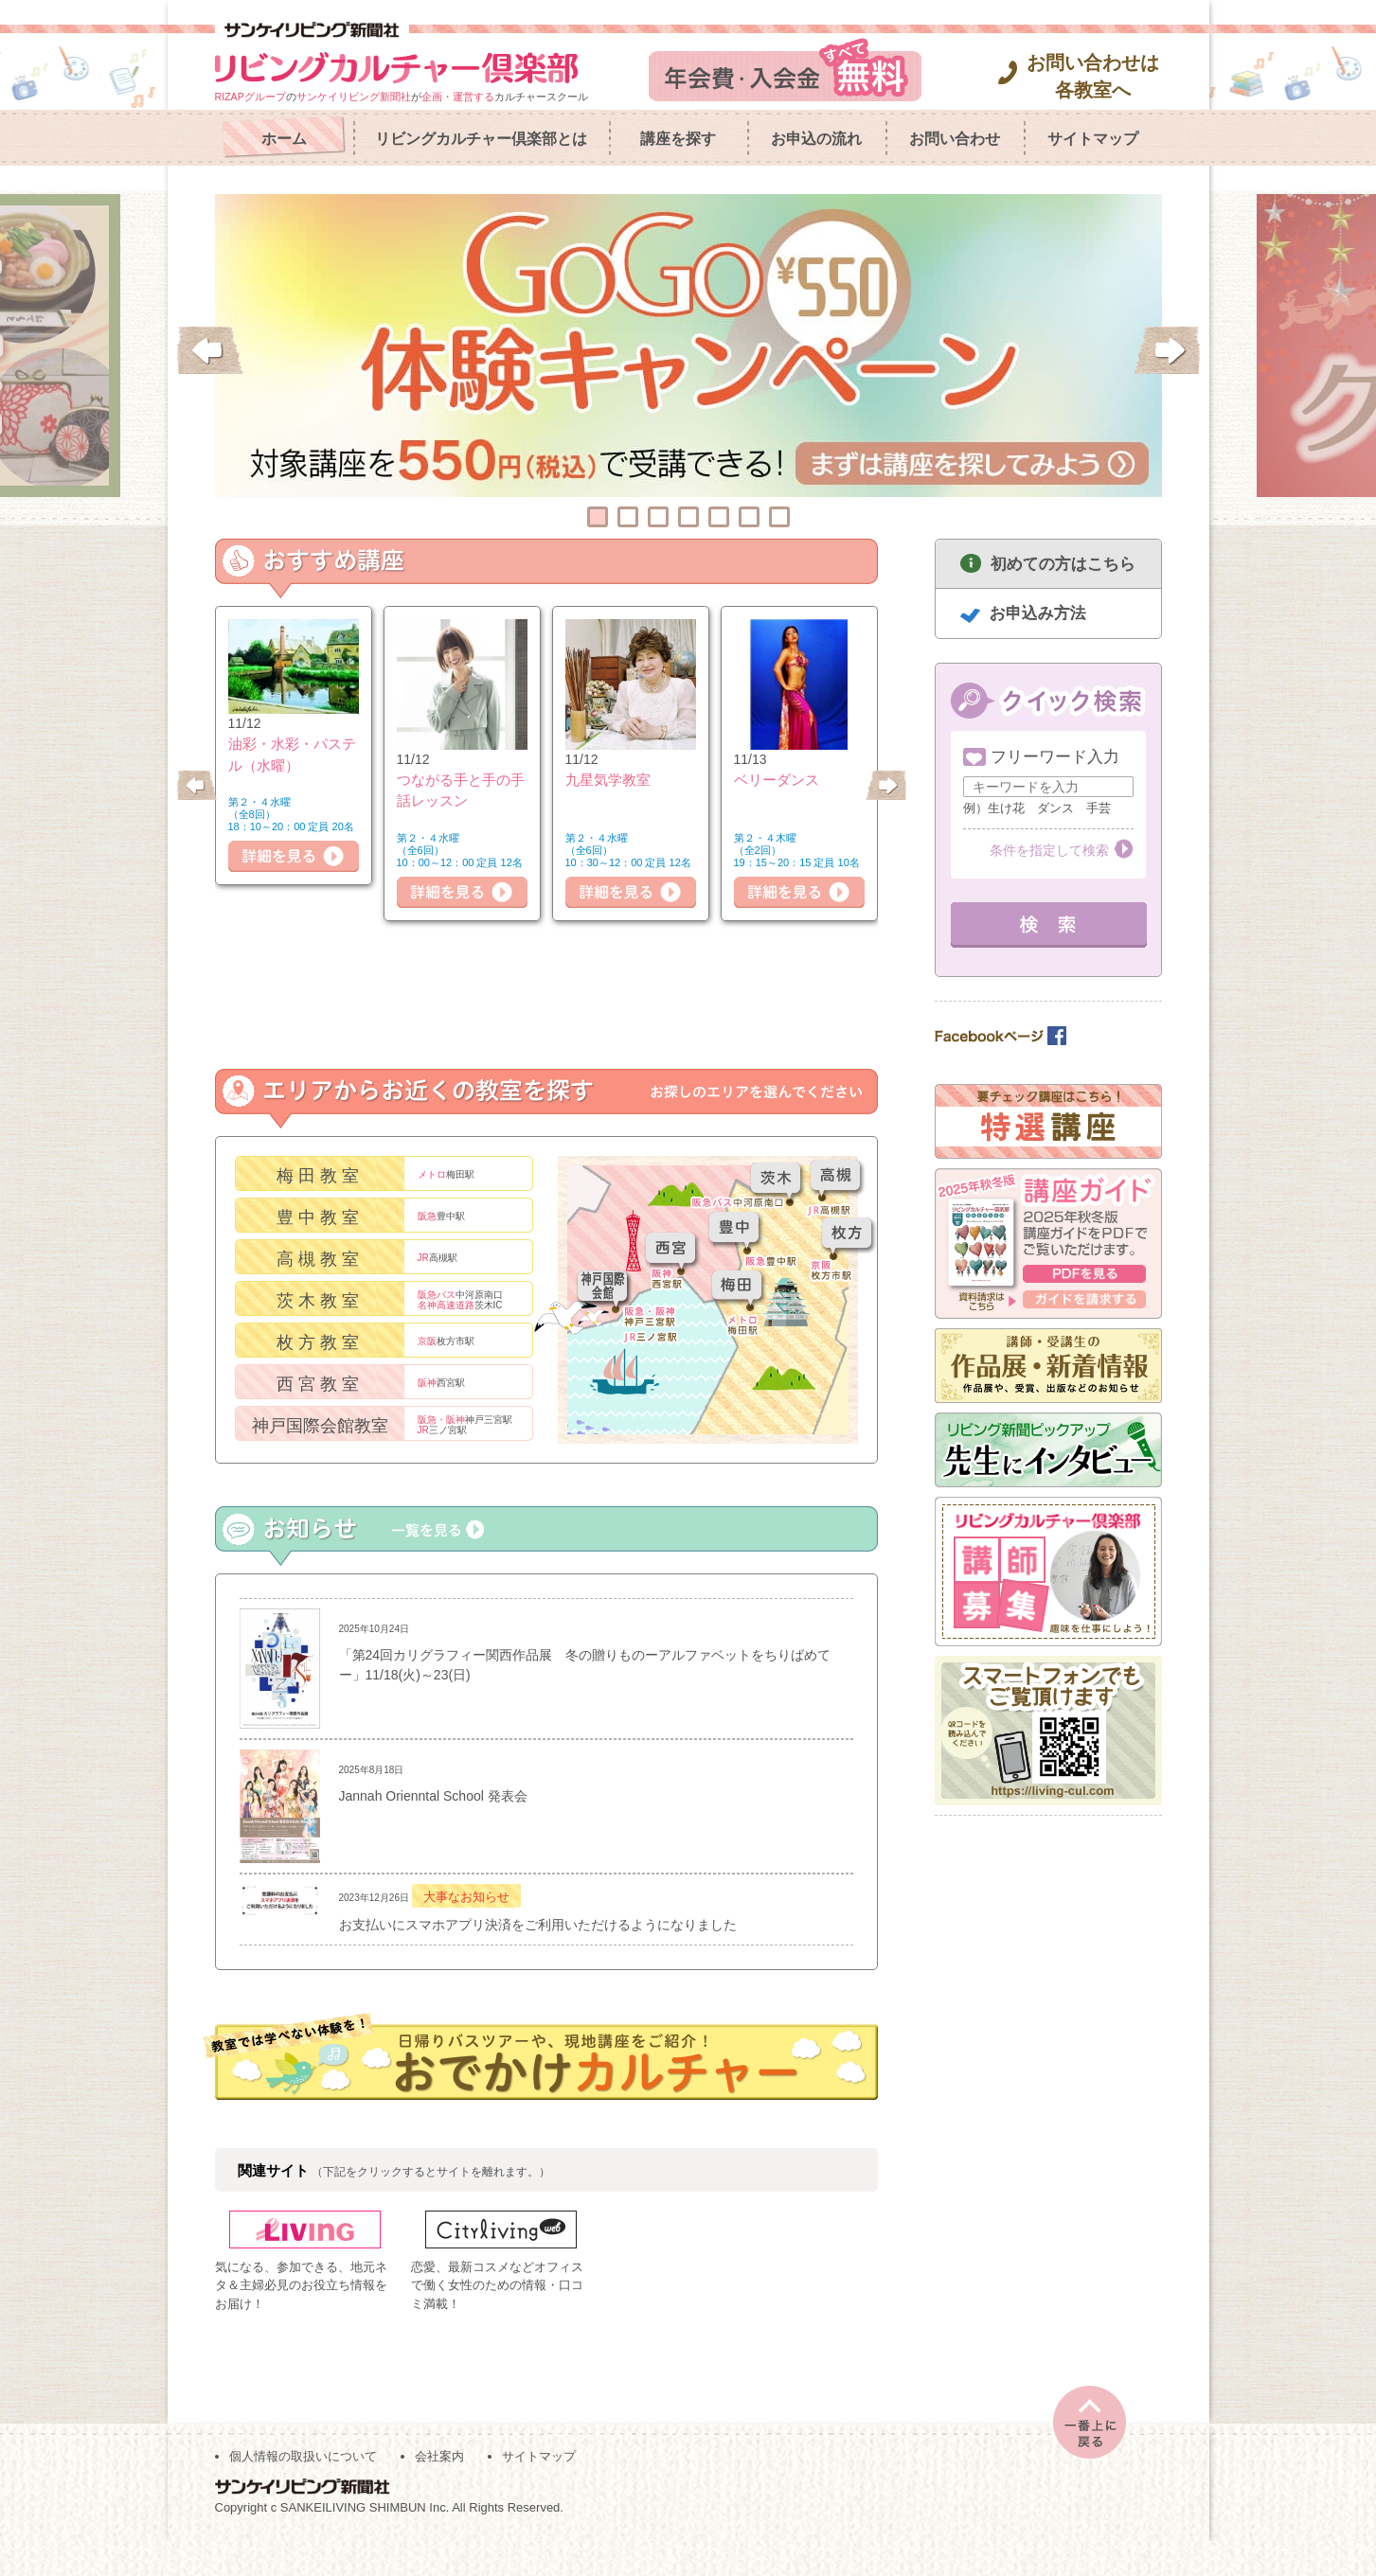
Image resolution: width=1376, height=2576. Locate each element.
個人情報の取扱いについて (303, 2491)
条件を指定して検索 (1049, 850)
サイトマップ (1092, 139)
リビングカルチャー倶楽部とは (481, 139)
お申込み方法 (1038, 613)
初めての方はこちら (1063, 564)
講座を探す (678, 139)
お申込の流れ (816, 139)
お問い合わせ (954, 139)
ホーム (284, 139)
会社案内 (439, 2491)
